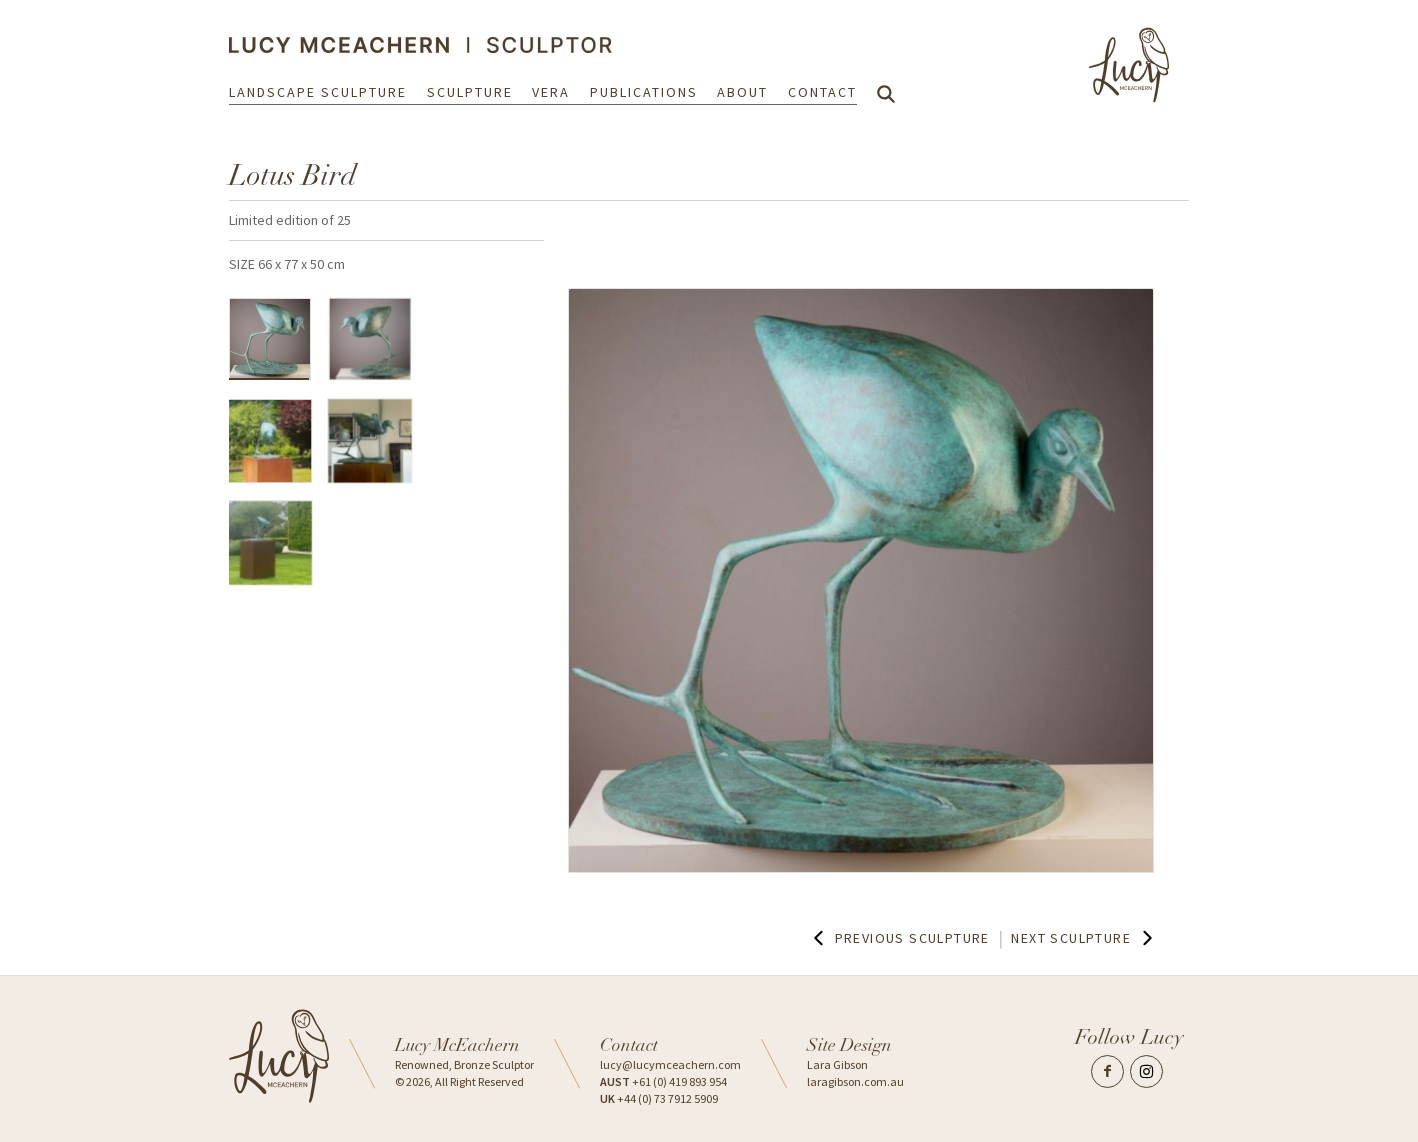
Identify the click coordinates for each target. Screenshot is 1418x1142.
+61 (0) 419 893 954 (663, 1081)
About (742, 92)
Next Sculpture (1084, 938)
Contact (822, 92)
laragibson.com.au (855, 1081)
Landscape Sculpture (318, 92)
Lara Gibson (837, 1064)
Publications (644, 92)
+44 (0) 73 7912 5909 (659, 1098)
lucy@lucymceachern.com (670, 1064)
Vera (551, 92)
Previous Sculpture (899, 938)
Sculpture (470, 92)
